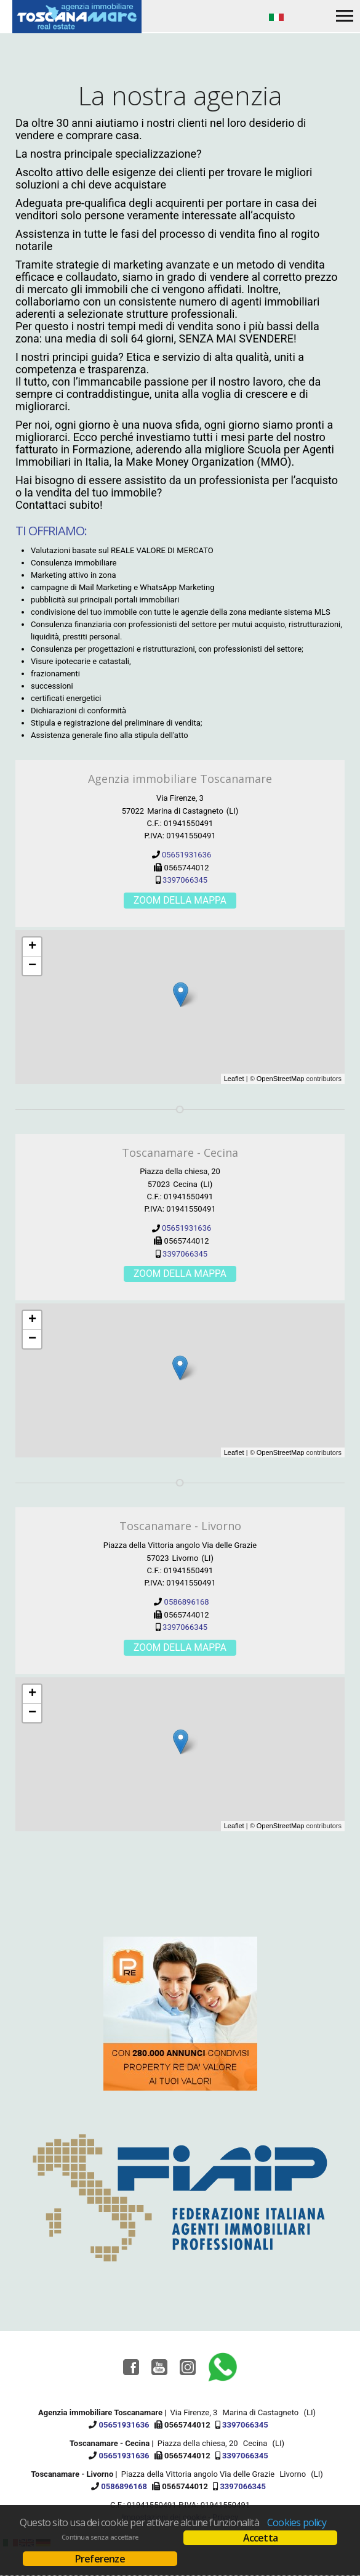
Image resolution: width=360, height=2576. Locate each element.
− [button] (32, 966)
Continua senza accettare (100, 2537)
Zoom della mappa (180, 900)
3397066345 (184, 880)
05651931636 (186, 854)
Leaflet (234, 1078)
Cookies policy (296, 2522)
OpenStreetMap (281, 1078)
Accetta (260, 2538)
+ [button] (32, 947)
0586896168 (186, 1601)
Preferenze (100, 2559)
